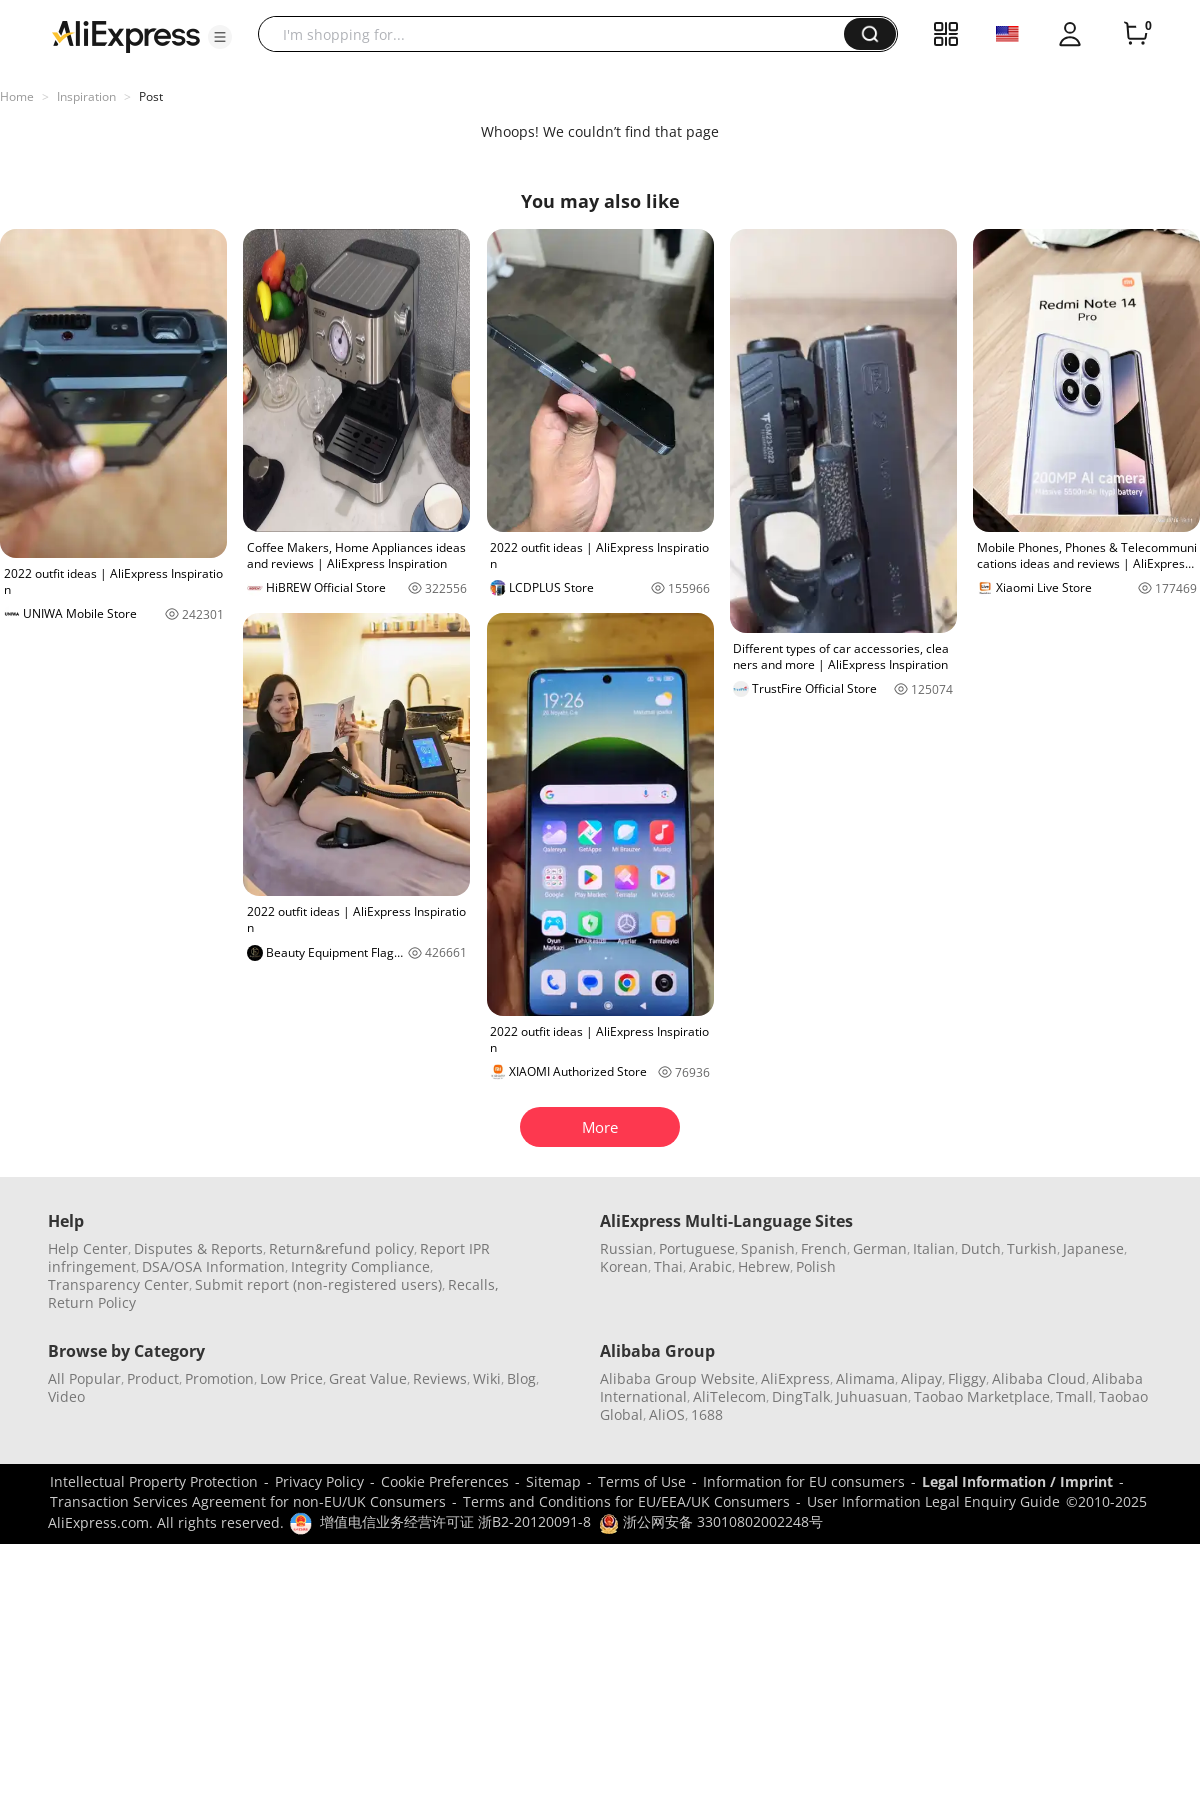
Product (153, 1378)
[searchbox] (558, 34)
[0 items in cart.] (1136, 34)
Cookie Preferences (445, 1481)
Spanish (768, 1248)
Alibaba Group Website (677, 1378)
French (824, 1248)
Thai (668, 1266)
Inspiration (86, 96)
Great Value (368, 1378)
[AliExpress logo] (126, 35)
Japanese (1093, 1248)
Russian (626, 1248)
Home (17, 96)
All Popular (84, 1378)
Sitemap (553, 1481)
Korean (624, 1266)
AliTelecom (729, 1396)
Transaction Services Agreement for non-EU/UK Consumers (248, 1501)
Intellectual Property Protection (154, 1481)
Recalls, (473, 1284)
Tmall (1074, 1396)
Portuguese (697, 1248)
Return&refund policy (341, 1248)
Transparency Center (118, 1284)
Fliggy (967, 1378)
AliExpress (795, 1378)
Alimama (865, 1378)
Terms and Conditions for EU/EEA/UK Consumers (626, 1501)
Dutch (981, 1248)
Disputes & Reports (198, 1248)
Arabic (710, 1266)
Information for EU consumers (804, 1481)
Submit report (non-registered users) (318, 1284)
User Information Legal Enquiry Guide (933, 1501)
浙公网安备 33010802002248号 (711, 1521)
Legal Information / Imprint (1017, 1481)
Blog (521, 1378)
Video (66, 1396)
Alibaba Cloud (1039, 1378)
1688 (707, 1414)
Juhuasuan (872, 1396)
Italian (934, 1248)
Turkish (1032, 1248)
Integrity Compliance (360, 1266)
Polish (816, 1266)
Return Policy (92, 1302)
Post (151, 96)
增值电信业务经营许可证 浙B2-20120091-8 (455, 1521)
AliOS (667, 1414)
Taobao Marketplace (982, 1396)
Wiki (487, 1378)
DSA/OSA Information (213, 1266)
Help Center (88, 1248)
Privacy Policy (319, 1481)
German (880, 1248)
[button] (220, 37)
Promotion (219, 1378)
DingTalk (801, 1396)
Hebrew (764, 1266)
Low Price (291, 1378)
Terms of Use (642, 1481)
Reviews (440, 1378)
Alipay (921, 1378)
